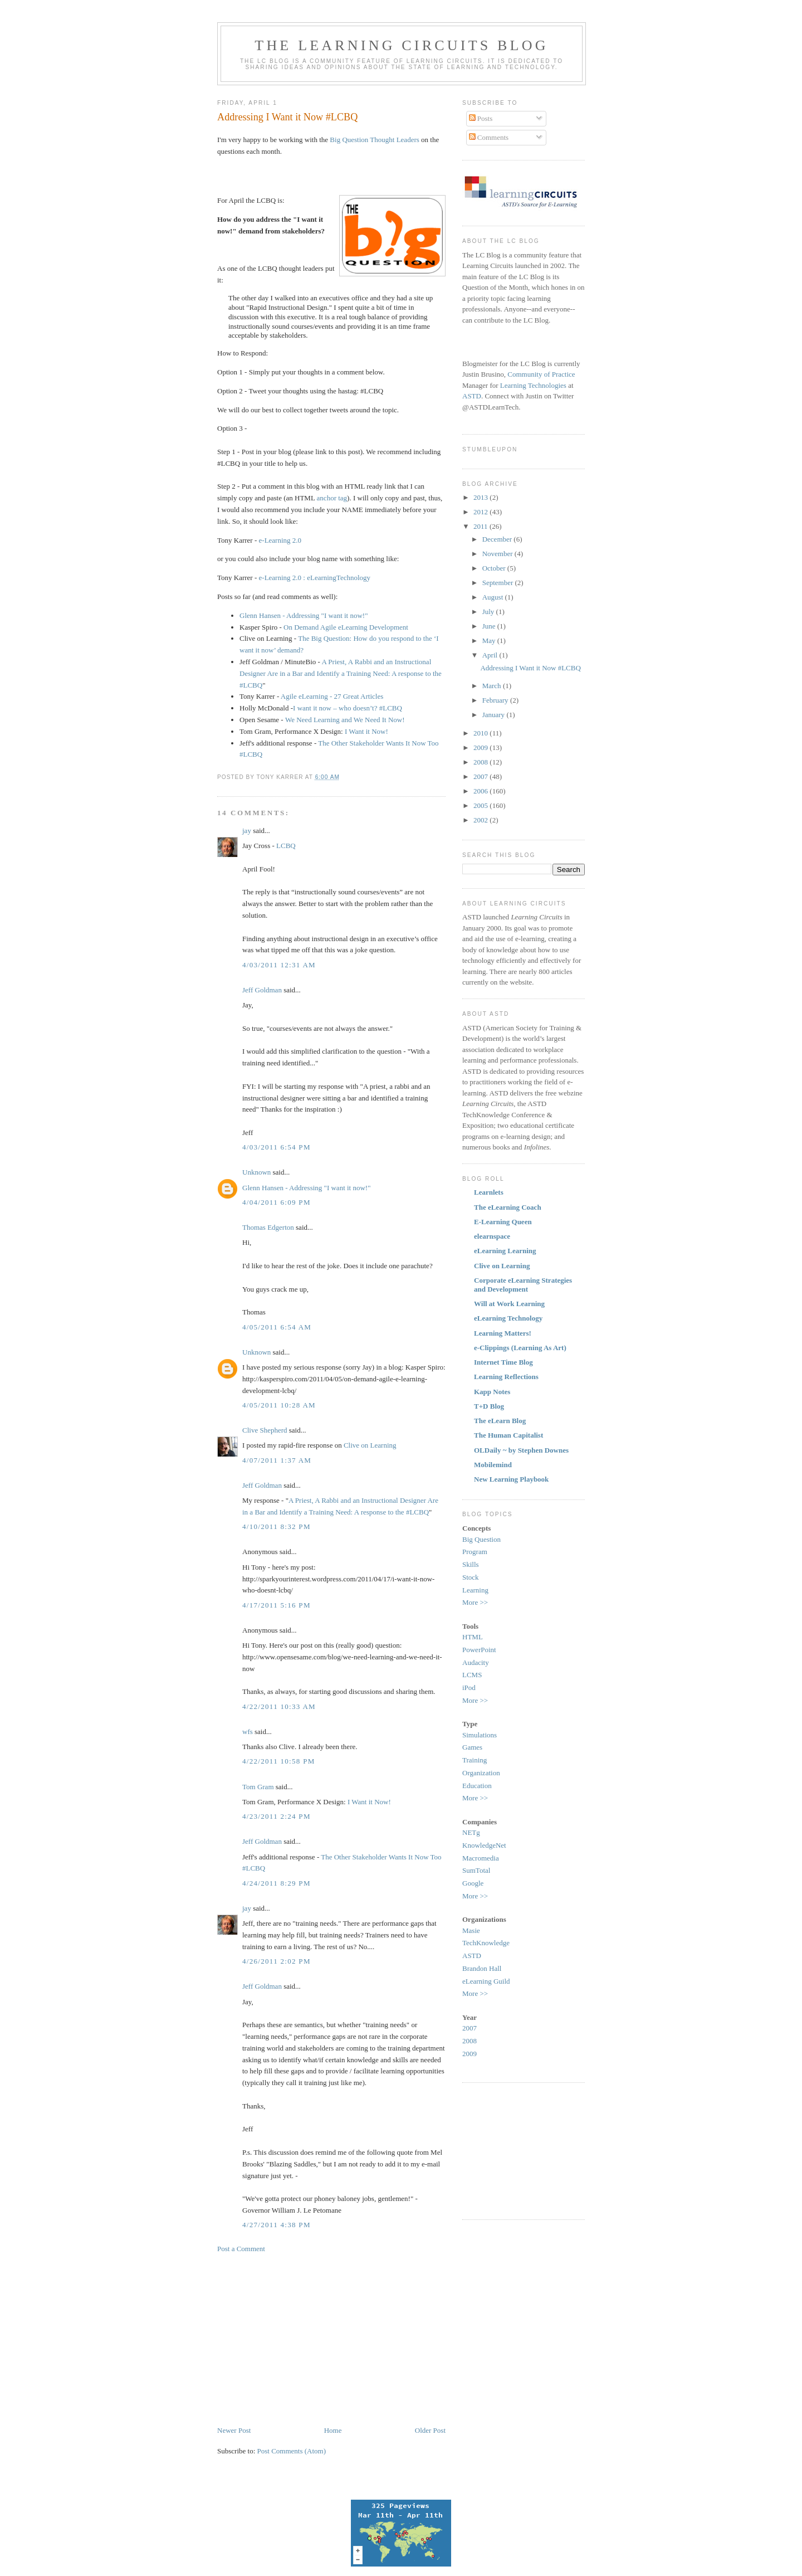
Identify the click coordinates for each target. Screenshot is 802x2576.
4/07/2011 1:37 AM (276, 1460)
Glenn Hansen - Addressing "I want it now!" (303, 615)
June (489, 626)
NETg (471, 1832)
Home (333, 2430)
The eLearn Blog (500, 1420)
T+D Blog (489, 1406)
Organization (481, 1773)
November (498, 553)
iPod (469, 1687)
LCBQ (286, 845)
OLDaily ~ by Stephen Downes (521, 1450)
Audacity (475, 1662)
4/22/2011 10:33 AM (279, 1706)
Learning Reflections (506, 1376)
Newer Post (234, 2430)
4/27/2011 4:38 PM (276, 2224)
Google (472, 1883)
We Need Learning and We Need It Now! (345, 719)
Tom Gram (258, 1787)
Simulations (479, 1735)
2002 (481, 820)
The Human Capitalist (508, 1435)
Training (474, 1760)
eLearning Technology (508, 1318)
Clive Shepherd (264, 1430)
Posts (481, 118)
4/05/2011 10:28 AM (279, 1405)
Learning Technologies (533, 385)
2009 (481, 747)
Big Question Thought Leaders (374, 139)
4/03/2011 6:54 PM (276, 1147)
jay (246, 830)
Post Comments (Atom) (291, 2451)
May (489, 640)
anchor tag (332, 498)
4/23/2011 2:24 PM (276, 1816)
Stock (470, 1577)
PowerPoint (479, 1649)
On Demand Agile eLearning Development (345, 627)
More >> (475, 1602)
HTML (472, 1637)
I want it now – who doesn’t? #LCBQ (347, 708)
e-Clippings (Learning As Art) (520, 1347)
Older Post (430, 2430)
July (489, 611)
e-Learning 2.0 (280, 540)
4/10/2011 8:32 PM (276, 1526)
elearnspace (492, 1236)
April (491, 655)
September (498, 582)
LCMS (472, 1675)
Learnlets (488, 1192)
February (496, 700)
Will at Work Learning (509, 1303)
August (493, 597)
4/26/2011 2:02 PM (276, 1961)
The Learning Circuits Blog (401, 45)
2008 (481, 762)
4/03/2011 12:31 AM (279, 965)
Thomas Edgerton (268, 1227)
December (498, 539)
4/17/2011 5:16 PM (276, 1605)
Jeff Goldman (262, 990)
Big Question (481, 1539)
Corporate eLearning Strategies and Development (523, 1284)
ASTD (471, 396)
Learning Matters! (502, 1333)
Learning (475, 1590)
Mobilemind (493, 1464)
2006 (481, 791)
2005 (481, 805)
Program (474, 1551)
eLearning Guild (486, 1981)
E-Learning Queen (503, 1222)
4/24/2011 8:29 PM (276, 1883)
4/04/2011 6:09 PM (276, 1202)
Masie (471, 1930)
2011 (481, 526)
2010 (481, 733)
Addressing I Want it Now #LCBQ (287, 117)
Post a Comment (241, 2248)
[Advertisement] (310, 2339)
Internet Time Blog (503, 1362)
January (494, 714)
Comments (489, 137)
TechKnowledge (486, 1943)
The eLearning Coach (507, 1207)
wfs (247, 1731)
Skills (470, 1564)
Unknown (256, 1172)
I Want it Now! (366, 731)
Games (472, 1747)
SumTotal (476, 1870)
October (494, 568)
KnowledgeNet (484, 1845)
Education (477, 1785)
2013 (481, 497)
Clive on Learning (370, 1445)
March (492, 685)
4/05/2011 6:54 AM (276, 1327)
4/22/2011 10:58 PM (278, 1761)
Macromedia (480, 1858)
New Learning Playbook (511, 1479)
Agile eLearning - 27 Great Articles (332, 696)
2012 (481, 512)
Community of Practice (541, 374)
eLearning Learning (505, 1250)
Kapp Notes (492, 1391)
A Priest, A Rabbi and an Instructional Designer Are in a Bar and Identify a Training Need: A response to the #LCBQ (340, 673)
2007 (481, 776)
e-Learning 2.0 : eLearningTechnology (315, 577)
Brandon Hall (481, 1968)
